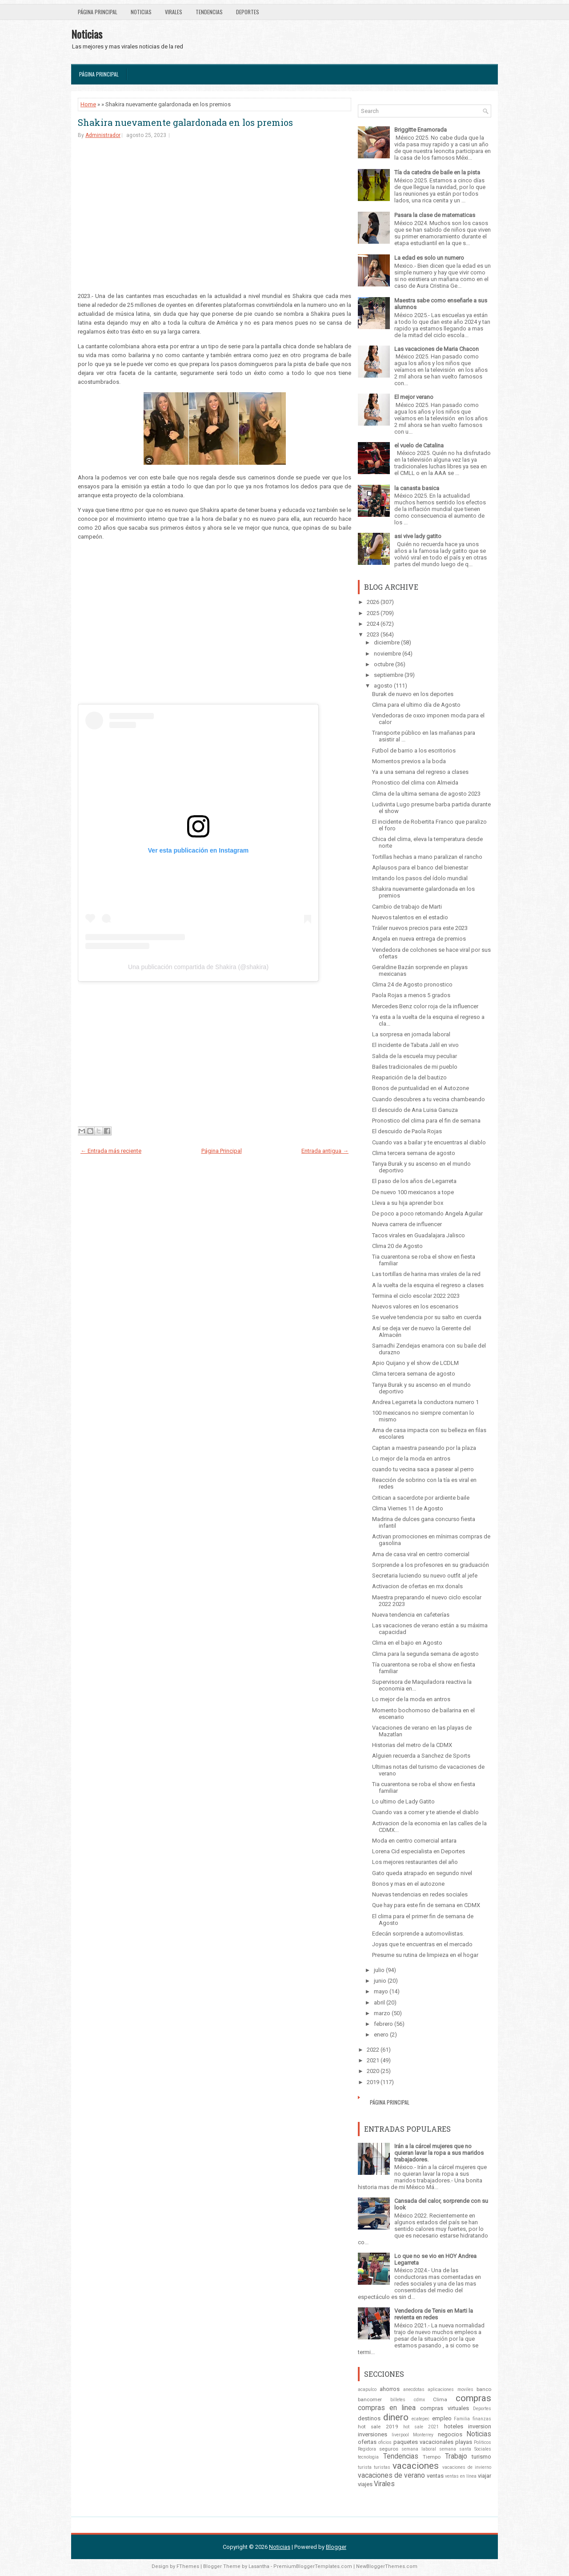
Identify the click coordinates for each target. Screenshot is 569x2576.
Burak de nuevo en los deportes (412, 694)
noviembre (387, 653)
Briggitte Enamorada (420, 129)
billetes (397, 2400)
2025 (373, 613)
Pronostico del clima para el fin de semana (426, 1120)
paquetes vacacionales (423, 2442)
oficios (385, 2442)
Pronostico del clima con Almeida (415, 782)
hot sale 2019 (378, 2426)
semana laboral (418, 2449)
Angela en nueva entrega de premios (419, 938)
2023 (373, 634)
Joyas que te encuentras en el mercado (422, 1944)
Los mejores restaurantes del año (415, 1862)
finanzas (482, 2419)
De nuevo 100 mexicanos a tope (413, 1192)
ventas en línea (461, 2476)
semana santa (455, 2449)
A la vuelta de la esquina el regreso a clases (428, 1285)
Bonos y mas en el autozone (408, 1883)
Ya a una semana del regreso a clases (420, 772)
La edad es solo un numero (429, 257)
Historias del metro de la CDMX (412, 1745)
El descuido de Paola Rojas (407, 1131)
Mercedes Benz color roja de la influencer (425, 1006)
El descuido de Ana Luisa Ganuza (415, 1110)
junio (380, 1980)
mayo (381, 1991)
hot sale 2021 (421, 2427)
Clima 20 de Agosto (397, 1246)
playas (463, 2442)
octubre (384, 664)
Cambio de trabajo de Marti (407, 906)
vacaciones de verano (391, 2475)
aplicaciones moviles (450, 2389)
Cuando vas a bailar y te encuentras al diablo (429, 1142)
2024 (373, 623)
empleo (442, 2418)
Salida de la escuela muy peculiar (414, 1056)
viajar (484, 2475)
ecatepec (420, 2419)
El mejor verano (413, 397)
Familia (462, 2419)
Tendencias (209, 12)
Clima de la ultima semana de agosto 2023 (426, 793)
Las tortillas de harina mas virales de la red (426, 1274)
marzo (382, 2013)
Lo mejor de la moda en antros (411, 1458)
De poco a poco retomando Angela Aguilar (427, 1213)
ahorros (390, 2389)
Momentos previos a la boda (409, 761)
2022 (373, 2049)
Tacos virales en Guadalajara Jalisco (418, 1235)
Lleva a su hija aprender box (407, 1202)
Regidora (367, 2449)
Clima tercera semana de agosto (413, 1153)
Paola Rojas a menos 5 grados (411, 995)
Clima (440, 2399)
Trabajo (456, 2456)
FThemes (187, 2566)
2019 (373, 2082)
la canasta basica (416, 488)
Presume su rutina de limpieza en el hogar (425, 1955)
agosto (383, 685)
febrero (383, 2024)
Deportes (247, 12)
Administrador (102, 135)
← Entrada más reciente (110, 1150)
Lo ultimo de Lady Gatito (403, 1801)
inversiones (372, 2434)
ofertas (367, 2442)
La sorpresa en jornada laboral (411, 1034)
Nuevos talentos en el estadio (410, 917)
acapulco (367, 2389)
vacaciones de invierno (466, 2467)
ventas (435, 2475)
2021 (373, 2060)
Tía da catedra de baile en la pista (437, 172)
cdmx (419, 2400)
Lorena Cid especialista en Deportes (418, 1851)
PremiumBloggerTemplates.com (312, 2566)
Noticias (141, 12)
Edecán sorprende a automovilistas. (418, 1933)
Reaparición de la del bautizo (409, 1077)
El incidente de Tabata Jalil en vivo (415, 1045)
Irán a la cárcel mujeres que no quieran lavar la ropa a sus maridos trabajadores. (439, 2153)
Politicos (482, 2442)
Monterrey (423, 2435)
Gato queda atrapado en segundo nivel (422, 1873)
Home (88, 104)
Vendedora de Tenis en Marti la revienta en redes (433, 2314)
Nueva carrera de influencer (407, 1224)
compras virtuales (444, 2408)
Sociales (482, 2449)
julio (379, 1970)
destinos (369, 2418)
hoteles (453, 2426)
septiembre (388, 675)
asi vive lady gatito (417, 536)
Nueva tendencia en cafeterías (410, 1614)
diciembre (387, 642)
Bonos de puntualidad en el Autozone (420, 1088)
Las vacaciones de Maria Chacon (436, 349)
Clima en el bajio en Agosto (407, 1642)
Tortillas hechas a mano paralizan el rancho (427, 856)
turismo (481, 2456)
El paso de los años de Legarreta (414, 1181)
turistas (382, 2467)
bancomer (370, 2399)
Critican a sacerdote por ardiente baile (420, 1497)
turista (365, 2467)
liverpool (400, 2435)
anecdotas (414, 2389)
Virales (173, 12)
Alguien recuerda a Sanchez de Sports (421, 1755)
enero (381, 2034)
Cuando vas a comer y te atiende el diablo (425, 1812)
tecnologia (368, 2457)
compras (473, 2398)
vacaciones (416, 2465)
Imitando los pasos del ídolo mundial (420, 878)
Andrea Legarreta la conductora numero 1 (425, 1402)
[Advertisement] (214, 215)
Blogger (336, 2547)
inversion (479, 2426)
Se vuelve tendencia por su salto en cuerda (426, 1317)
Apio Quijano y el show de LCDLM (415, 1363)
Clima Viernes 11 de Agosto (407, 1508)
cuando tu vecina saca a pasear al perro (423, 1469)
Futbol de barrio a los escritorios (414, 750)
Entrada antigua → (325, 1150)
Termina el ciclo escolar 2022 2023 (416, 1295)
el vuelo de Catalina (419, 445)
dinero (396, 2417)
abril (379, 2002)
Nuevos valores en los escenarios (415, 1306)
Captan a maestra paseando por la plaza (424, 1448)
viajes (365, 2484)
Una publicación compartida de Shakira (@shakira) (198, 966)
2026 (373, 602)
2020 (373, 2071)
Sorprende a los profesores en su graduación (430, 1565)
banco (484, 2389)
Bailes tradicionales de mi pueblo (414, 1066)
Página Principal (97, 12)
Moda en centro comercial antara (414, 1840)
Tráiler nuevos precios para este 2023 (420, 928)
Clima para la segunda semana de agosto (425, 1653)
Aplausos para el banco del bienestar (420, 867)
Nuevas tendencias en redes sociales (420, 1894)
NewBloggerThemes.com (386, 2566)
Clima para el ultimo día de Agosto (416, 704)
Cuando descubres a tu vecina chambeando (428, 1099)
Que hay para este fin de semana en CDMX (426, 1905)
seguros (388, 2449)
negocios (450, 2434)
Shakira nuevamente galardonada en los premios (185, 122)
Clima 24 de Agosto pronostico (412, 984)
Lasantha (258, 2566)
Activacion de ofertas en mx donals (417, 1586)
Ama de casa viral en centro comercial (420, 1554)
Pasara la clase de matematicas (434, 215)
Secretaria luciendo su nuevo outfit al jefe (424, 1575)
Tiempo (432, 2457)
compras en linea (387, 2408)
